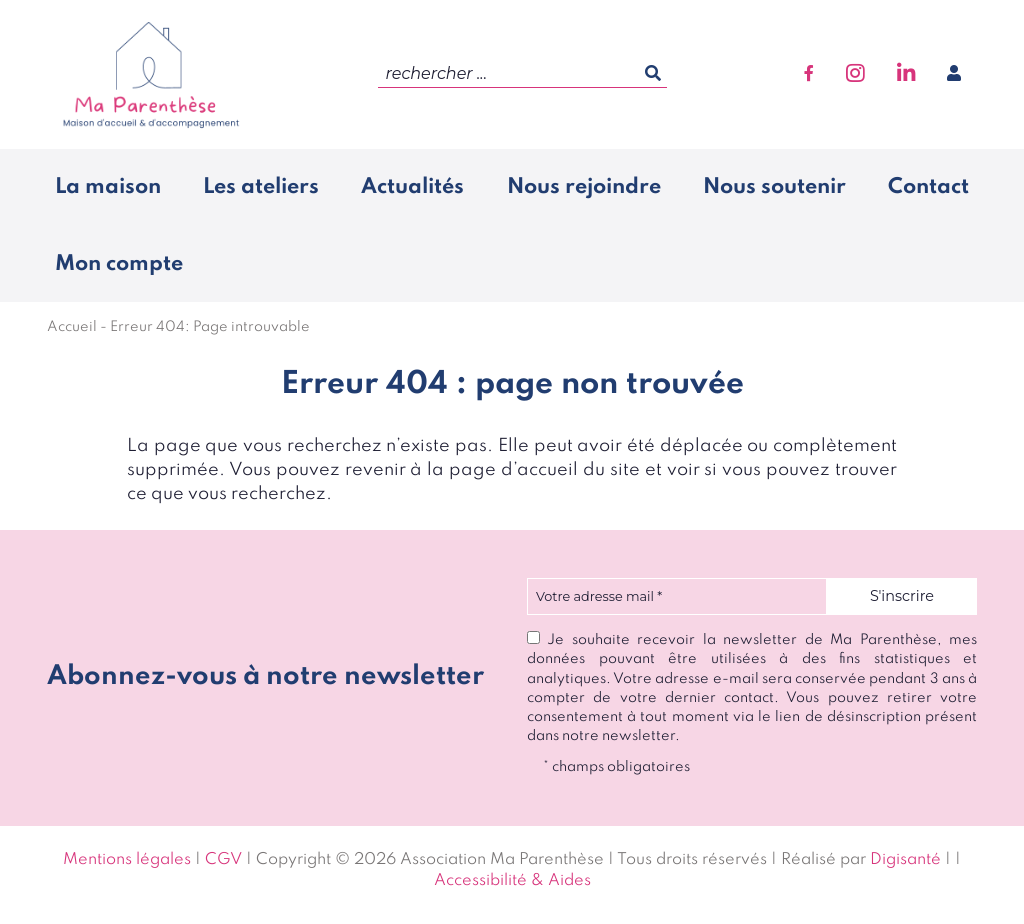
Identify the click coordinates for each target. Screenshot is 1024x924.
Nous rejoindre (584, 187)
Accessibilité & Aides (512, 881)
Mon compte (119, 264)
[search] (523, 74)
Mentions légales (127, 860)
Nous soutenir (774, 187)
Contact (928, 187)
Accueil (72, 327)
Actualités (412, 187)
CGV (223, 860)
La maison (108, 187)
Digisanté (905, 860)
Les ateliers (261, 187)
